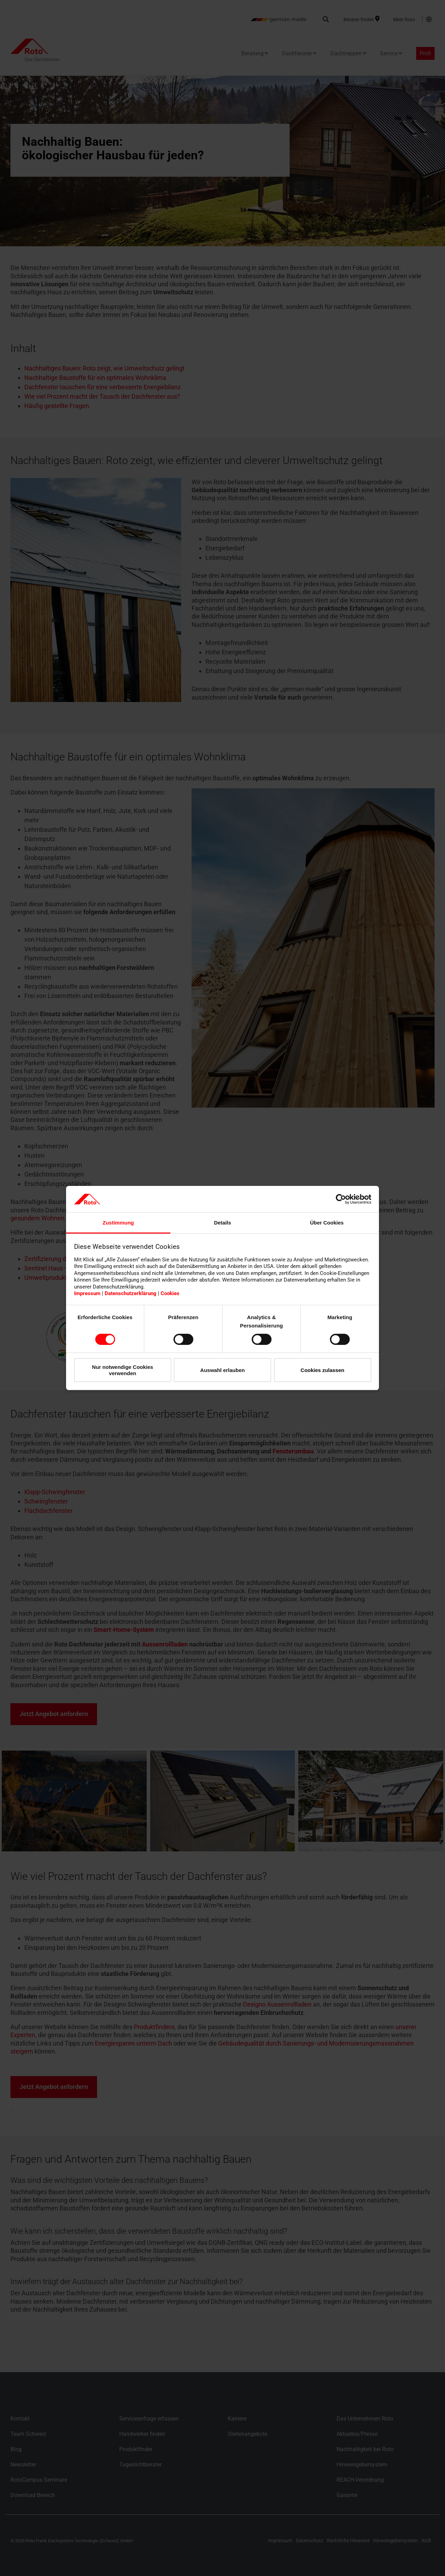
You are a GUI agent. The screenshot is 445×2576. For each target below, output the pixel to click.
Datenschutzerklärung (130, 1293)
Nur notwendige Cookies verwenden (122, 1370)
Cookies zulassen (323, 1370)
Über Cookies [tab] (327, 1223)
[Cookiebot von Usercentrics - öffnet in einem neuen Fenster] (340, 1199)
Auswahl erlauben (222, 1370)
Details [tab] (222, 1223)
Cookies (170, 1293)
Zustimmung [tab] (118, 1223)
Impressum (87, 1293)
